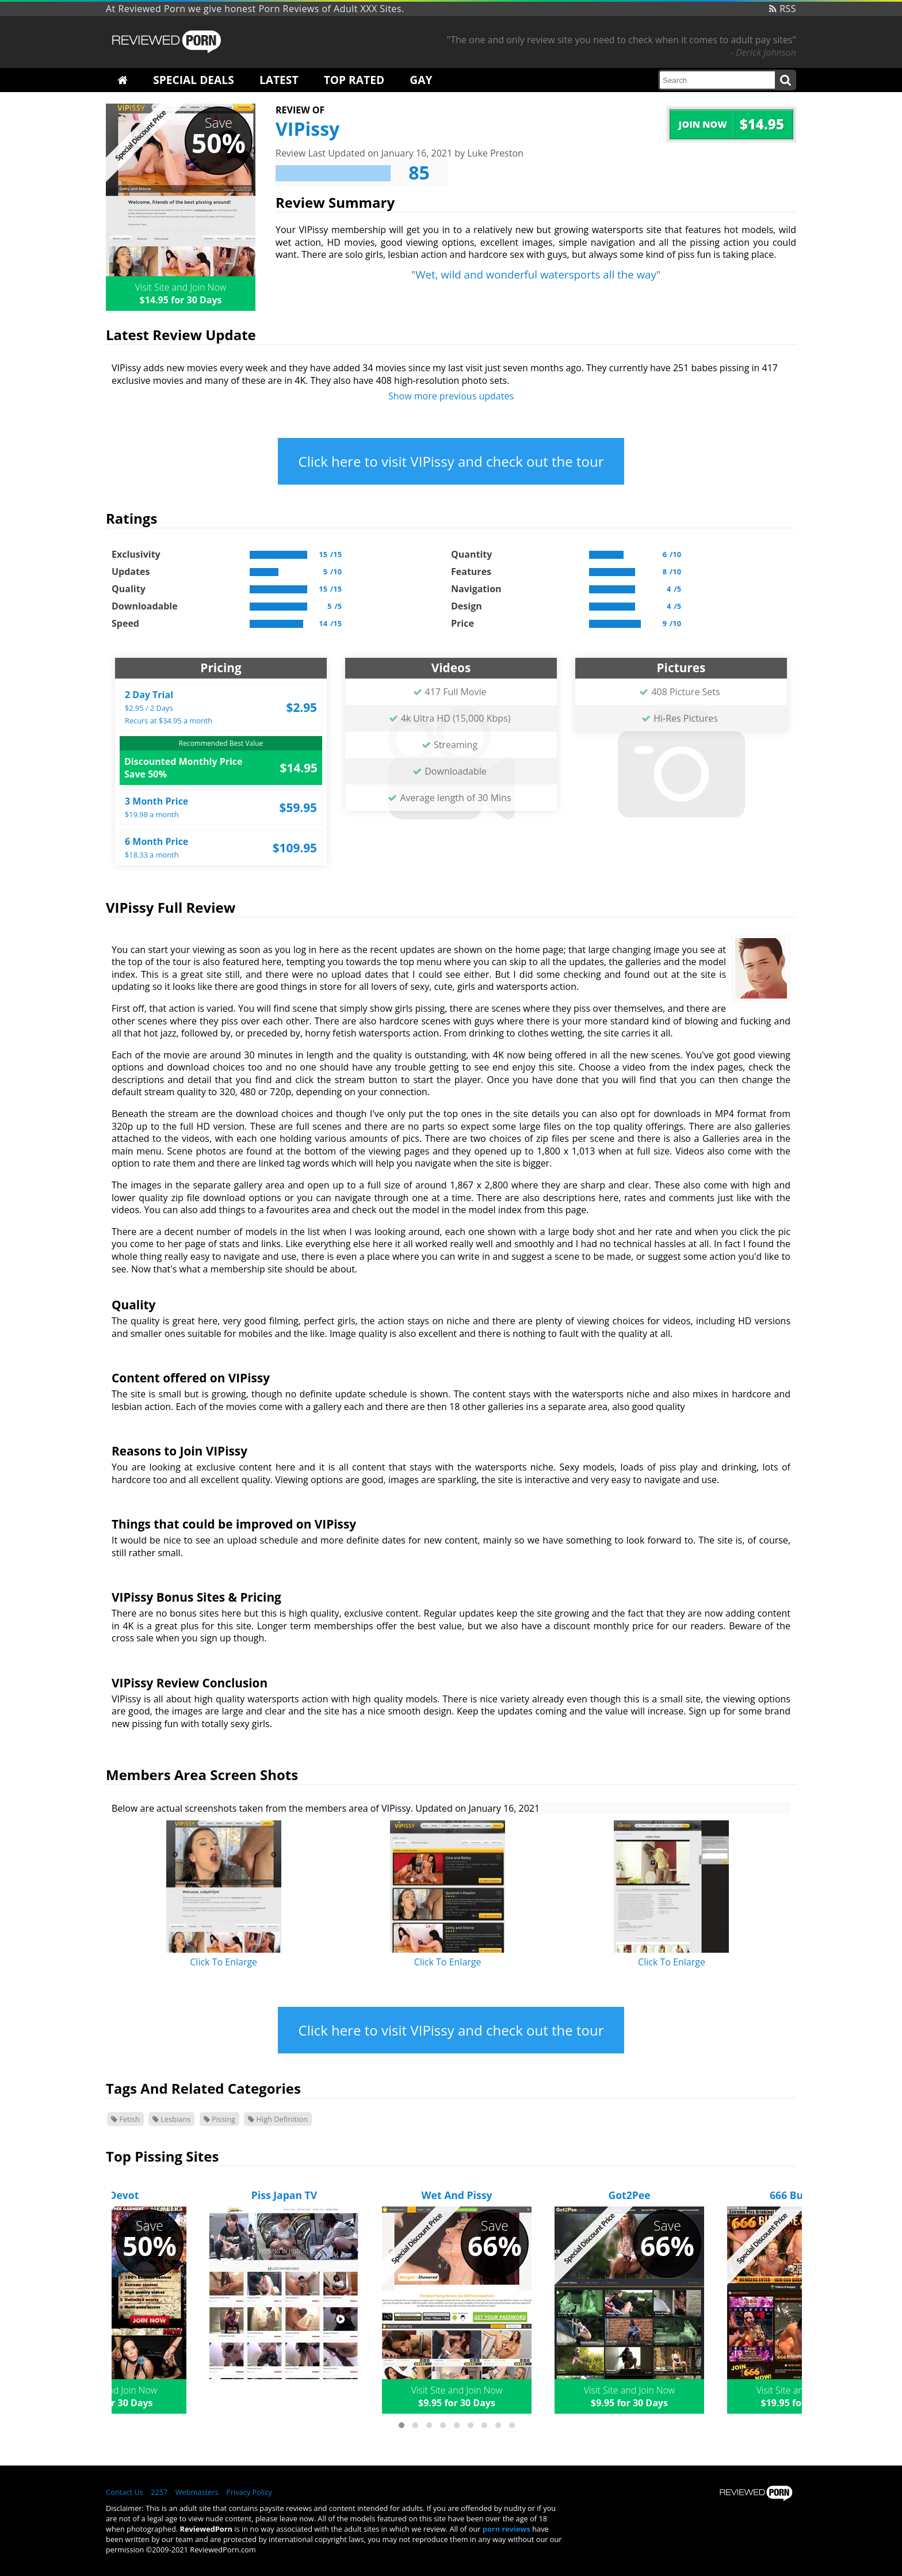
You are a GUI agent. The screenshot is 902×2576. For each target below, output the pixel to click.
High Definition (278, 2119)
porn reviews (506, 2529)
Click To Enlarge (223, 1962)
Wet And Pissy (457, 2195)
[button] (401, 2425)
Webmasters (197, 2492)
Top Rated (354, 79)
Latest (279, 79)
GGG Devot (112, 2195)
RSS (782, 8)
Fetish (125, 2119)
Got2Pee (629, 2195)
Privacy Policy (249, 2492)
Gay (421, 79)
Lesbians (171, 2119)
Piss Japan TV (284, 2195)
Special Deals (193, 79)
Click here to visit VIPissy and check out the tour (451, 461)
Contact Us (124, 2492)
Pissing (219, 2119)
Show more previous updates (451, 396)
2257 (159, 2492)
